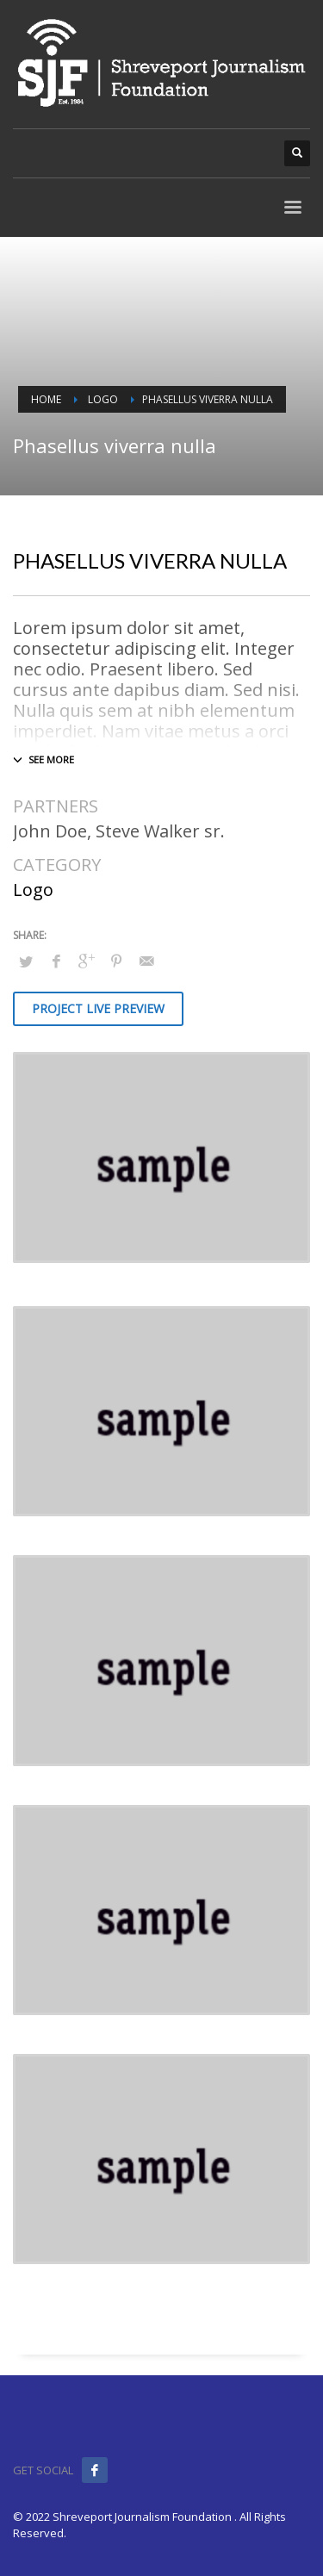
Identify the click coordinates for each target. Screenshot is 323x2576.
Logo (33, 889)
